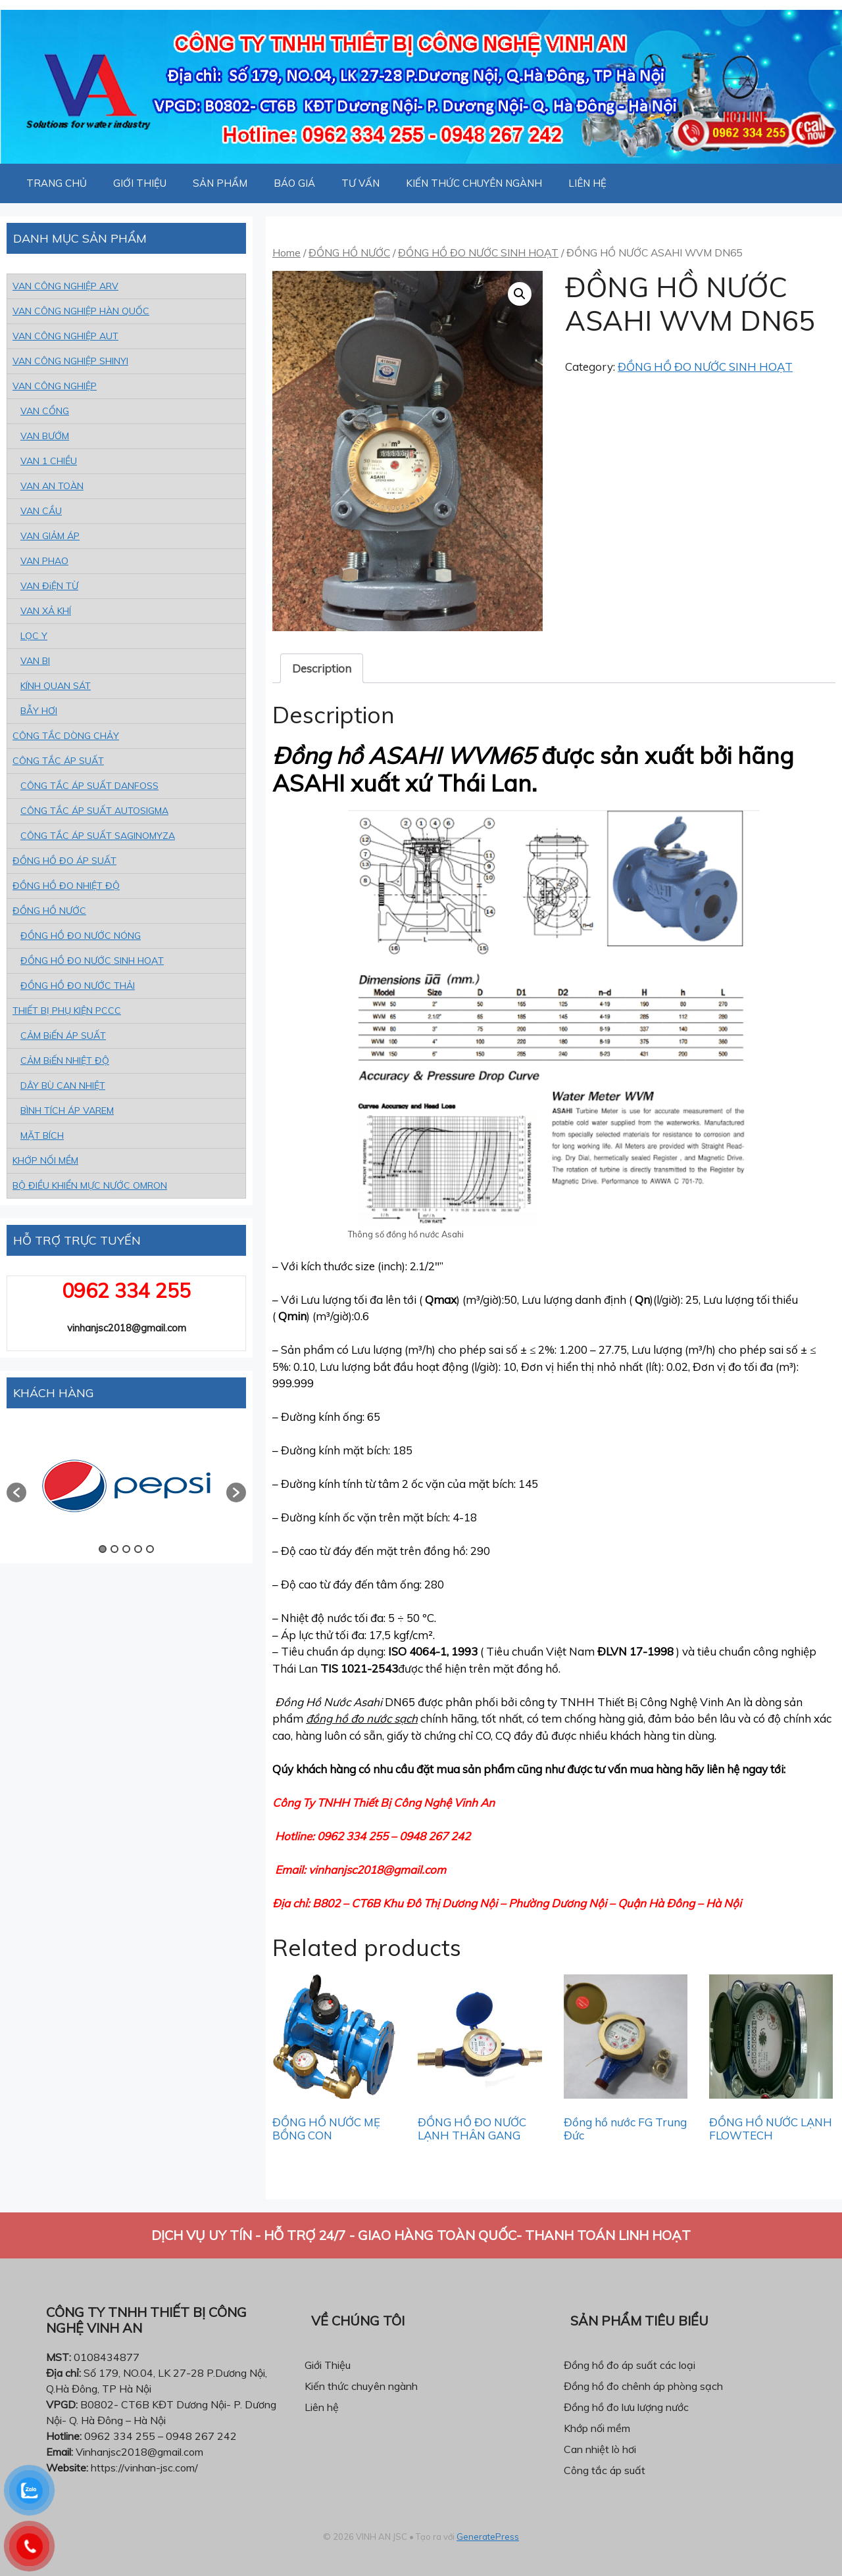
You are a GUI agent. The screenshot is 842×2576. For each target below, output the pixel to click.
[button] (16, 1492)
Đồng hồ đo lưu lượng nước (626, 2407)
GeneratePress (488, 2536)
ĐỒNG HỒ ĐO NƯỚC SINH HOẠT (478, 252)
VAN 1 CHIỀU (48, 461)
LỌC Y (33, 636)
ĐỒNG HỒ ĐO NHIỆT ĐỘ (66, 886)
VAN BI (35, 661)
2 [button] (114, 1549)
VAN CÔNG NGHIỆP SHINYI (70, 361)
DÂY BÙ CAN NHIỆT (62, 1085)
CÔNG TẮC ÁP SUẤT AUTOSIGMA (94, 811)
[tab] (321, 668)
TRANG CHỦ (56, 183)
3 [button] (126, 1549)
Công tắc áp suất (604, 2470)
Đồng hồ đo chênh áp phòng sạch (643, 2386)
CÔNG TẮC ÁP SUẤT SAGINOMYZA (97, 836)
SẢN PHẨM (220, 183)
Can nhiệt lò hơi (600, 2449)
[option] (126, 1486)
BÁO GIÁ (294, 183)
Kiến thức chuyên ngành (361, 2386)
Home (286, 252)
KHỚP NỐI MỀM (45, 1160)
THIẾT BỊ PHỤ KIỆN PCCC (66, 1010)
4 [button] (138, 1549)
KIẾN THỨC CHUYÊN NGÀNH (474, 183)
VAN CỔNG (44, 411)
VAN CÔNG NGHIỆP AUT (65, 336)
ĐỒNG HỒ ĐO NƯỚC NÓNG (80, 936)
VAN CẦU (41, 511)
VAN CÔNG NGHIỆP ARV (65, 286)
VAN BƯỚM (44, 436)
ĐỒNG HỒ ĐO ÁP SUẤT (64, 861)
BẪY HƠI (38, 711)
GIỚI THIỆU (139, 183)
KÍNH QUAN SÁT (55, 686)
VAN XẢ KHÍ (45, 611)
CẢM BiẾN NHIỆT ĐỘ (64, 1060)
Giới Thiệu (328, 2365)
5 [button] (150, 1549)
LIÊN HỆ (587, 183)
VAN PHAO (44, 561)
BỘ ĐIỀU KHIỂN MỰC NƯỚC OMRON (89, 1185)
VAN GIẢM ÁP (50, 536)
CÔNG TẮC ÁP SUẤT (58, 761)
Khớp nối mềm (597, 2428)
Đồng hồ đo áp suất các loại (629, 2365)
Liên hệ (322, 2407)
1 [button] (103, 1549)
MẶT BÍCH (42, 1135)
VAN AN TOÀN (52, 486)
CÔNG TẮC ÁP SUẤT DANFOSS (89, 786)
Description (321, 668)
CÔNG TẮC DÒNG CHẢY (65, 736)
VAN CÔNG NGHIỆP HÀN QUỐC (80, 311)
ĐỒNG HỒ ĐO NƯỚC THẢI (77, 985)
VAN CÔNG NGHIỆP (54, 386)
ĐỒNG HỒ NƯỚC (349, 252)
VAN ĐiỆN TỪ (49, 586)
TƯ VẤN (360, 183)
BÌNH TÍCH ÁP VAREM (67, 1110)
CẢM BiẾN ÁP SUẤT (63, 1035)
